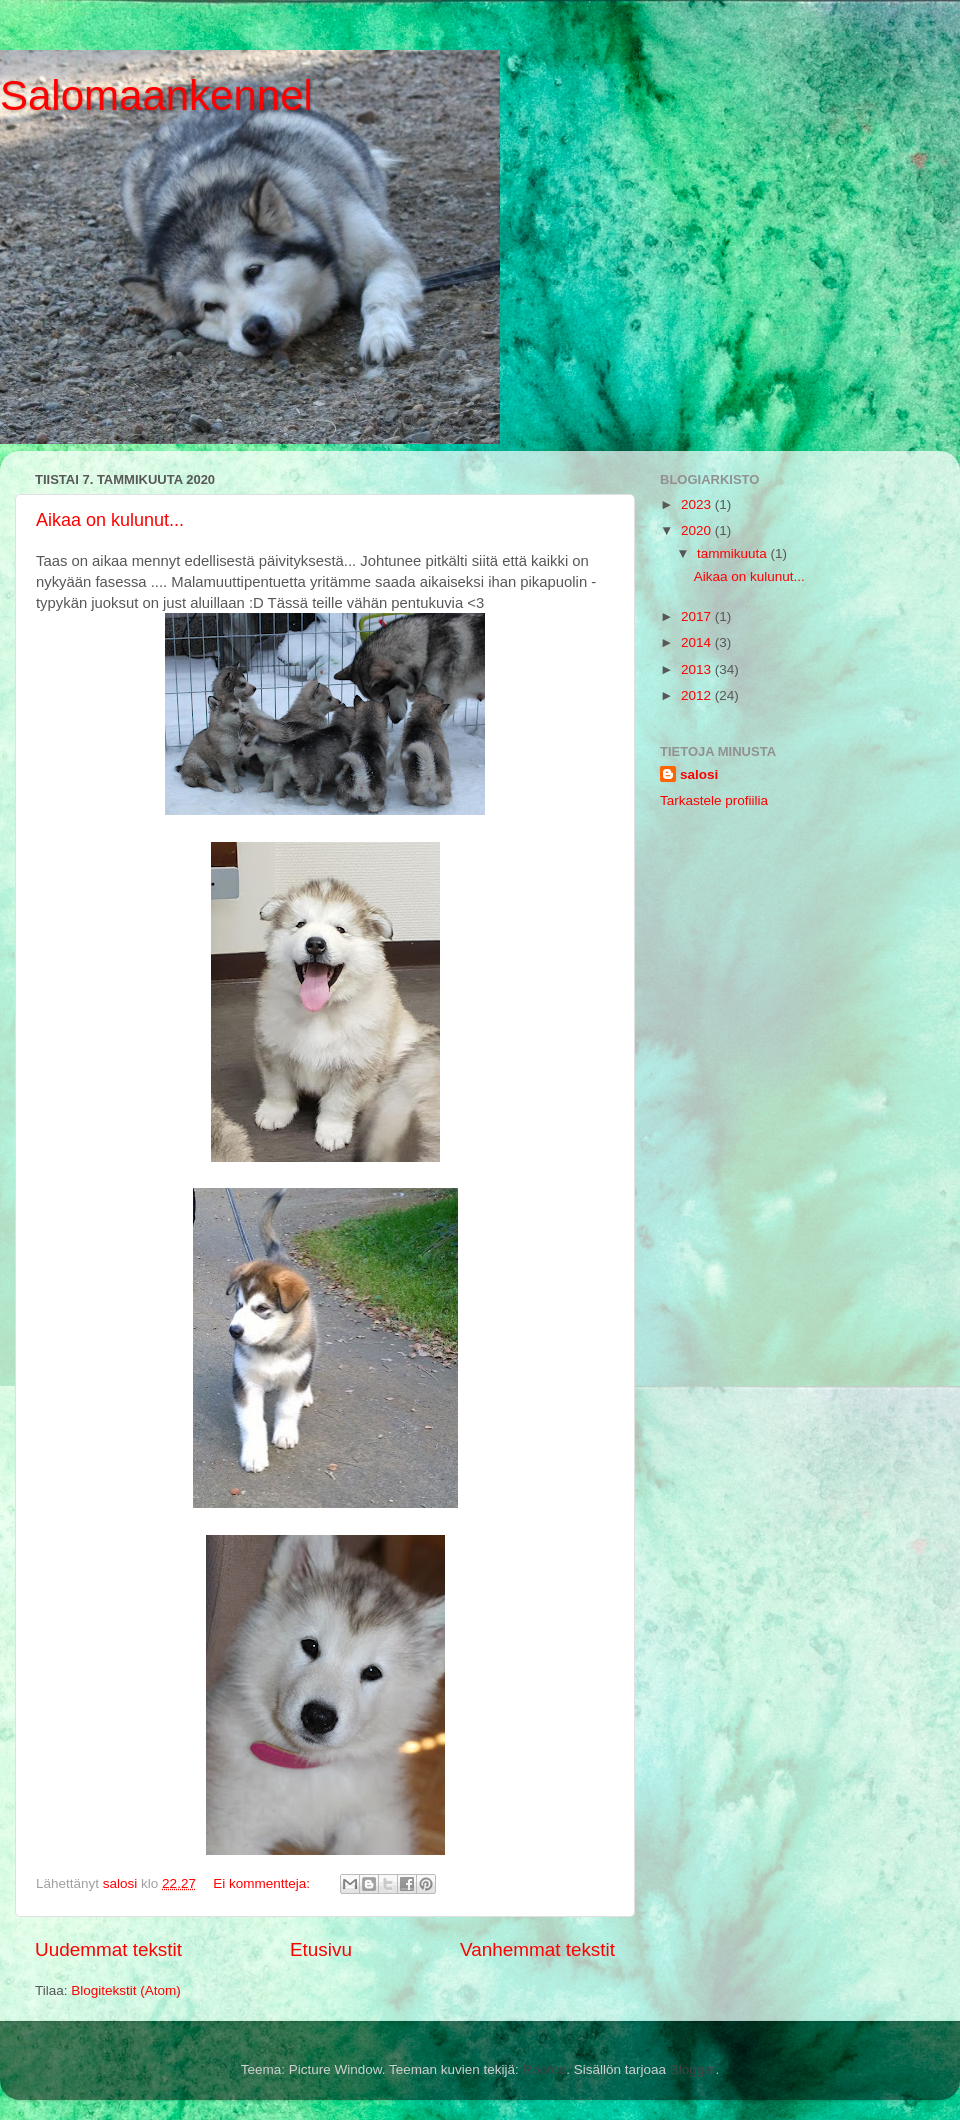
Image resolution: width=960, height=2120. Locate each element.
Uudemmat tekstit (108, 1949)
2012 (698, 695)
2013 (698, 669)
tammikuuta (734, 553)
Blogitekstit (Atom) (126, 1990)
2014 (698, 642)
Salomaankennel (156, 95)
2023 (698, 504)
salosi (699, 774)
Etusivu (321, 1949)
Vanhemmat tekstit (537, 1949)
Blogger (693, 2069)
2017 (698, 616)
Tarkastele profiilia (714, 800)
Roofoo (545, 2069)
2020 (698, 530)
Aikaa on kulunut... (110, 520)
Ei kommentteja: (263, 1883)
